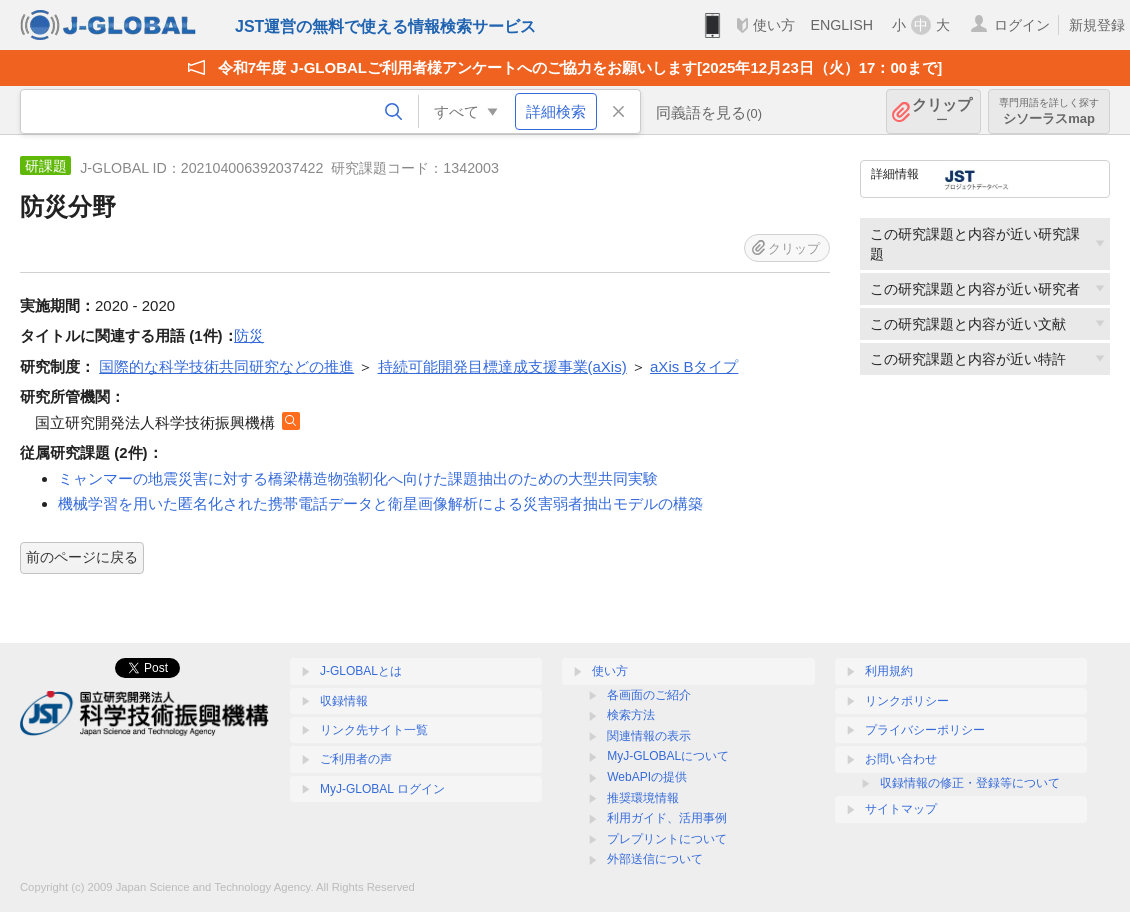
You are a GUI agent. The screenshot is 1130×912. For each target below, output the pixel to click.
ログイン (1022, 25)
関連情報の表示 (649, 736)
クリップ (942, 111)
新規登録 (1097, 25)
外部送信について (655, 859)
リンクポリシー (907, 701)
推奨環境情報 (643, 798)
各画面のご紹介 (649, 695)
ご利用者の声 (356, 759)
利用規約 (889, 671)
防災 (249, 335)
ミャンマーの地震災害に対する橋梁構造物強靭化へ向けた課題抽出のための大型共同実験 (358, 478)
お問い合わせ (901, 759)
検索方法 (631, 715)
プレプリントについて (667, 839)
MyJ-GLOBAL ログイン (382, 789)
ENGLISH (841, 25)
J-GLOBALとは (361, 671)
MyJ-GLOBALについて (668, 756)
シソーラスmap (1049, 111)
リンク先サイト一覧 (374, 730)
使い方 (774, 25)
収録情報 (344, 701)
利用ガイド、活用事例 (667, 818)
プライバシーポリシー (925, 730)
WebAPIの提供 (647, 777)
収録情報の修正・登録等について (970, 783)
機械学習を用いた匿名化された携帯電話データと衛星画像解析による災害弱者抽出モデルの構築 (380, 503)
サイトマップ (901, 809)
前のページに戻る (82, 557)
